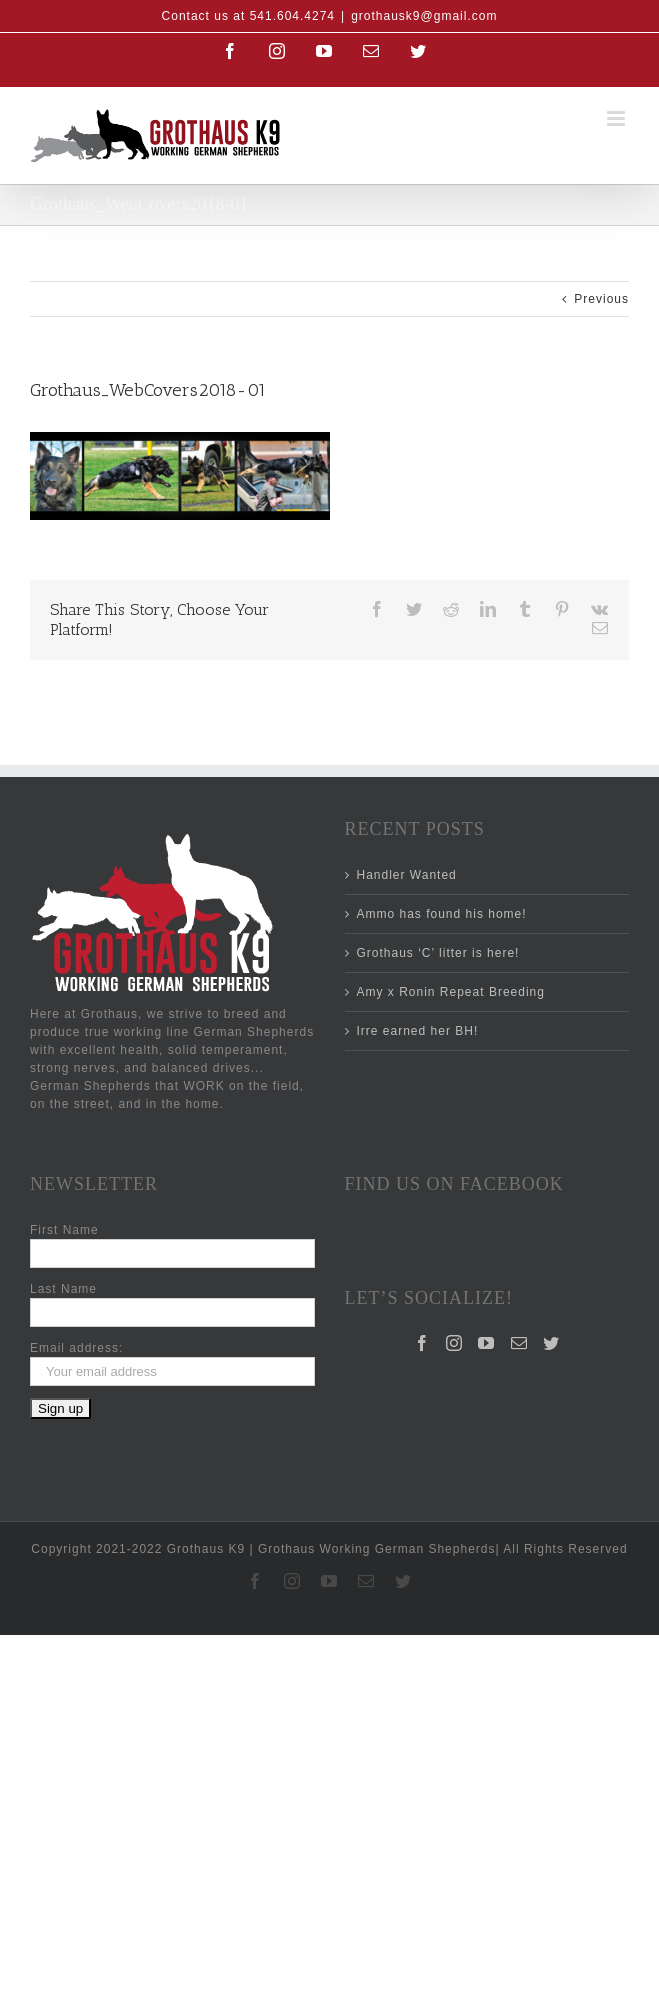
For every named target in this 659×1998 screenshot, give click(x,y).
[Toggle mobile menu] (618, 118)
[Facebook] (422, 1343)
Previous (601, 299)
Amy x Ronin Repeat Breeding (451, 992)
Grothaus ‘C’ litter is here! (438, 953)
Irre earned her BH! (418, 1031)
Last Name (63, 1289)
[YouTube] (486, 1343)
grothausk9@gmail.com (424, 16)
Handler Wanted (407, 875)
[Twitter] (551, 1343)
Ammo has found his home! (442, 914)
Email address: (76, 1348)
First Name (64, 1230)
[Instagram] (454, 1343)
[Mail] (519, 1343)
